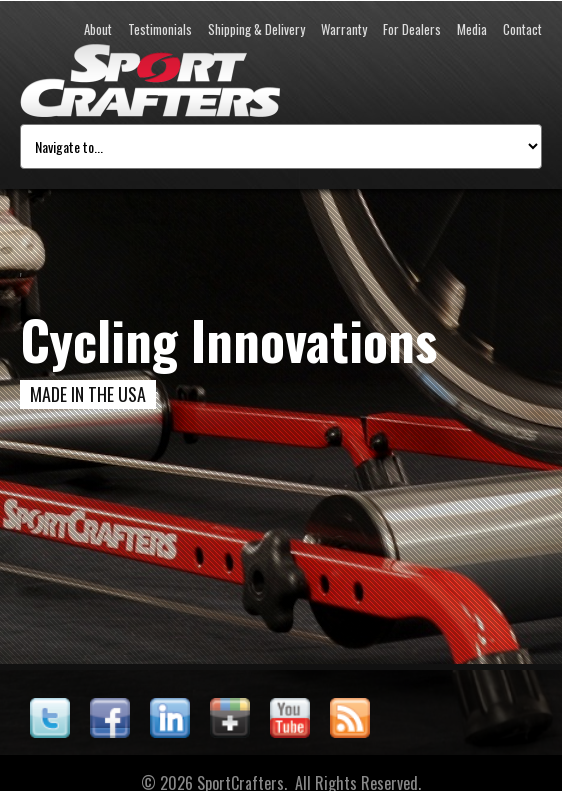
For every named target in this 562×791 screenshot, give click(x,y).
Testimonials (160, 29)
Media (472, 29)
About (98, 29)
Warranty (344, 29)
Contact (522, 29)
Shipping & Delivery (256, 29)
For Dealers (412, 29)
